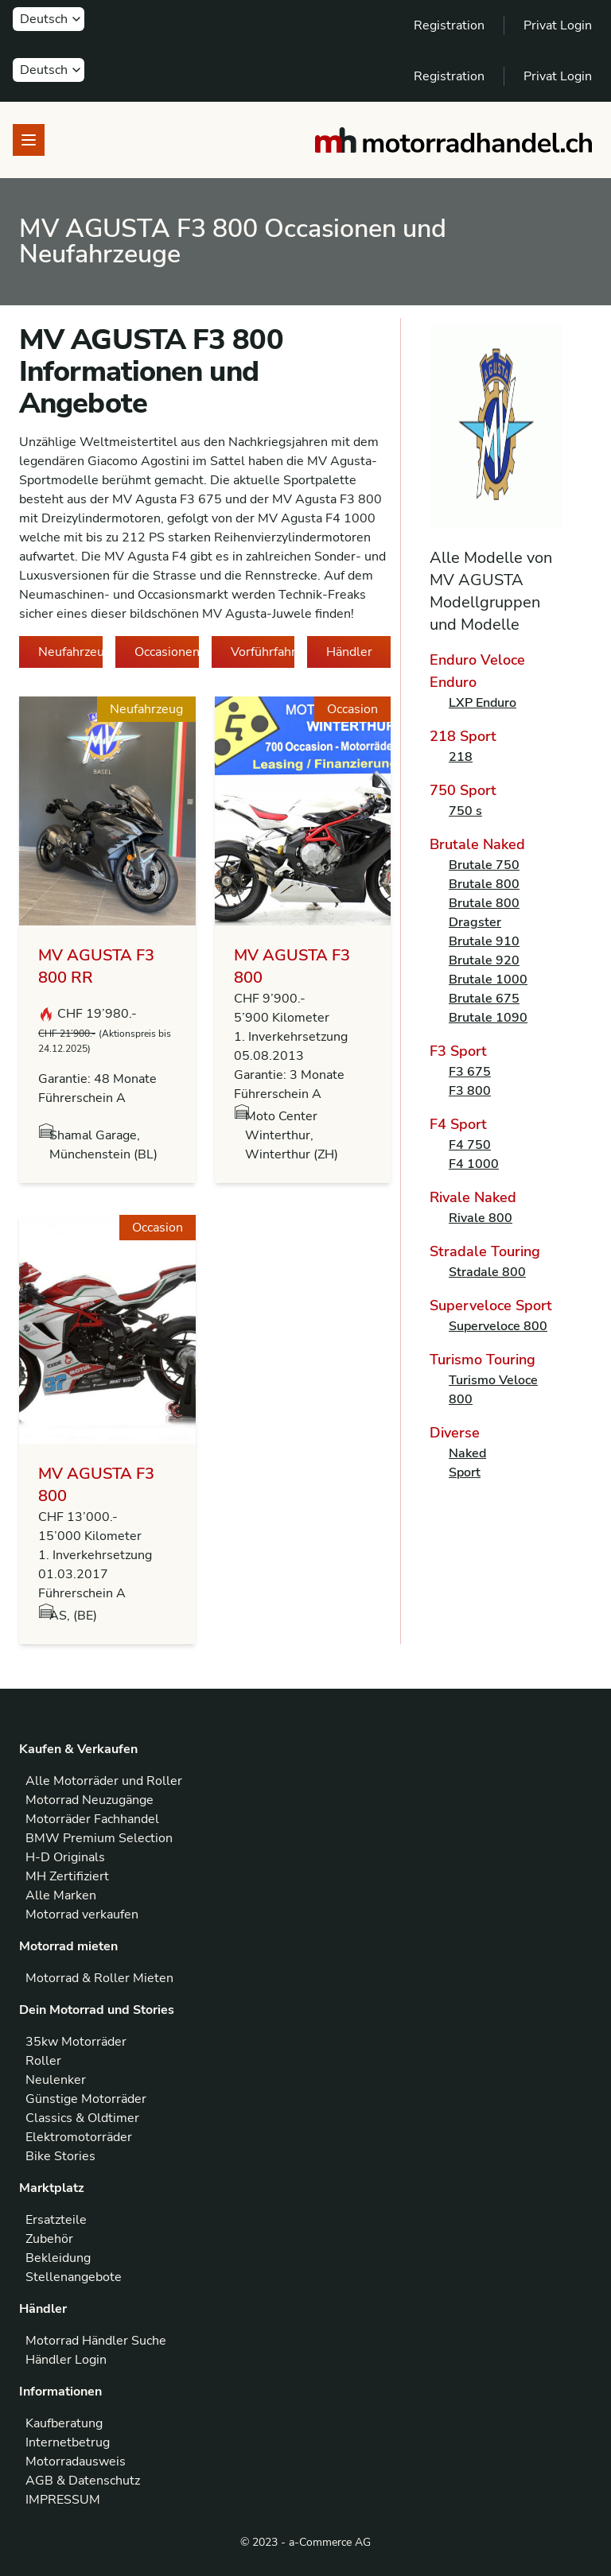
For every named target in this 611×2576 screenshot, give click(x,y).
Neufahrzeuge (70, 652)
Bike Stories (60, 2156)
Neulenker (55, 2080)
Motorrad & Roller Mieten (99, 1978)
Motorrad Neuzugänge (89, 1800)
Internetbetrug (67, 2442)
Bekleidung (58, 2258)
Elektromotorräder (78, 2137)
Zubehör (49, 2239)
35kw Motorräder (75, 2041)
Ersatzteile (56, 2220)
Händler (349, 652)
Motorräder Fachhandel (92, 1819)
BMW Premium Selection (99, 1838)
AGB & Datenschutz (82, 2480)
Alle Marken (60, 1895)
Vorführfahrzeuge (263, 652)
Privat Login (557, 25)
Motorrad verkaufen (81, 1914)
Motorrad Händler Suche (95, 2340)
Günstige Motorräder (85, 2099)
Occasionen (166, 652)
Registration (449, 25)
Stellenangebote (73, 2277)
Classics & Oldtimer (82, 2118)
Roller (43, 2061)
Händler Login (66, 2359)
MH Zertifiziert (67, 1876)
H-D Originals (65, 1857)
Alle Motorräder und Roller (103, 1781)
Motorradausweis (75, 2461)
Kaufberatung (64, 2423)
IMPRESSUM (62, 2499)
